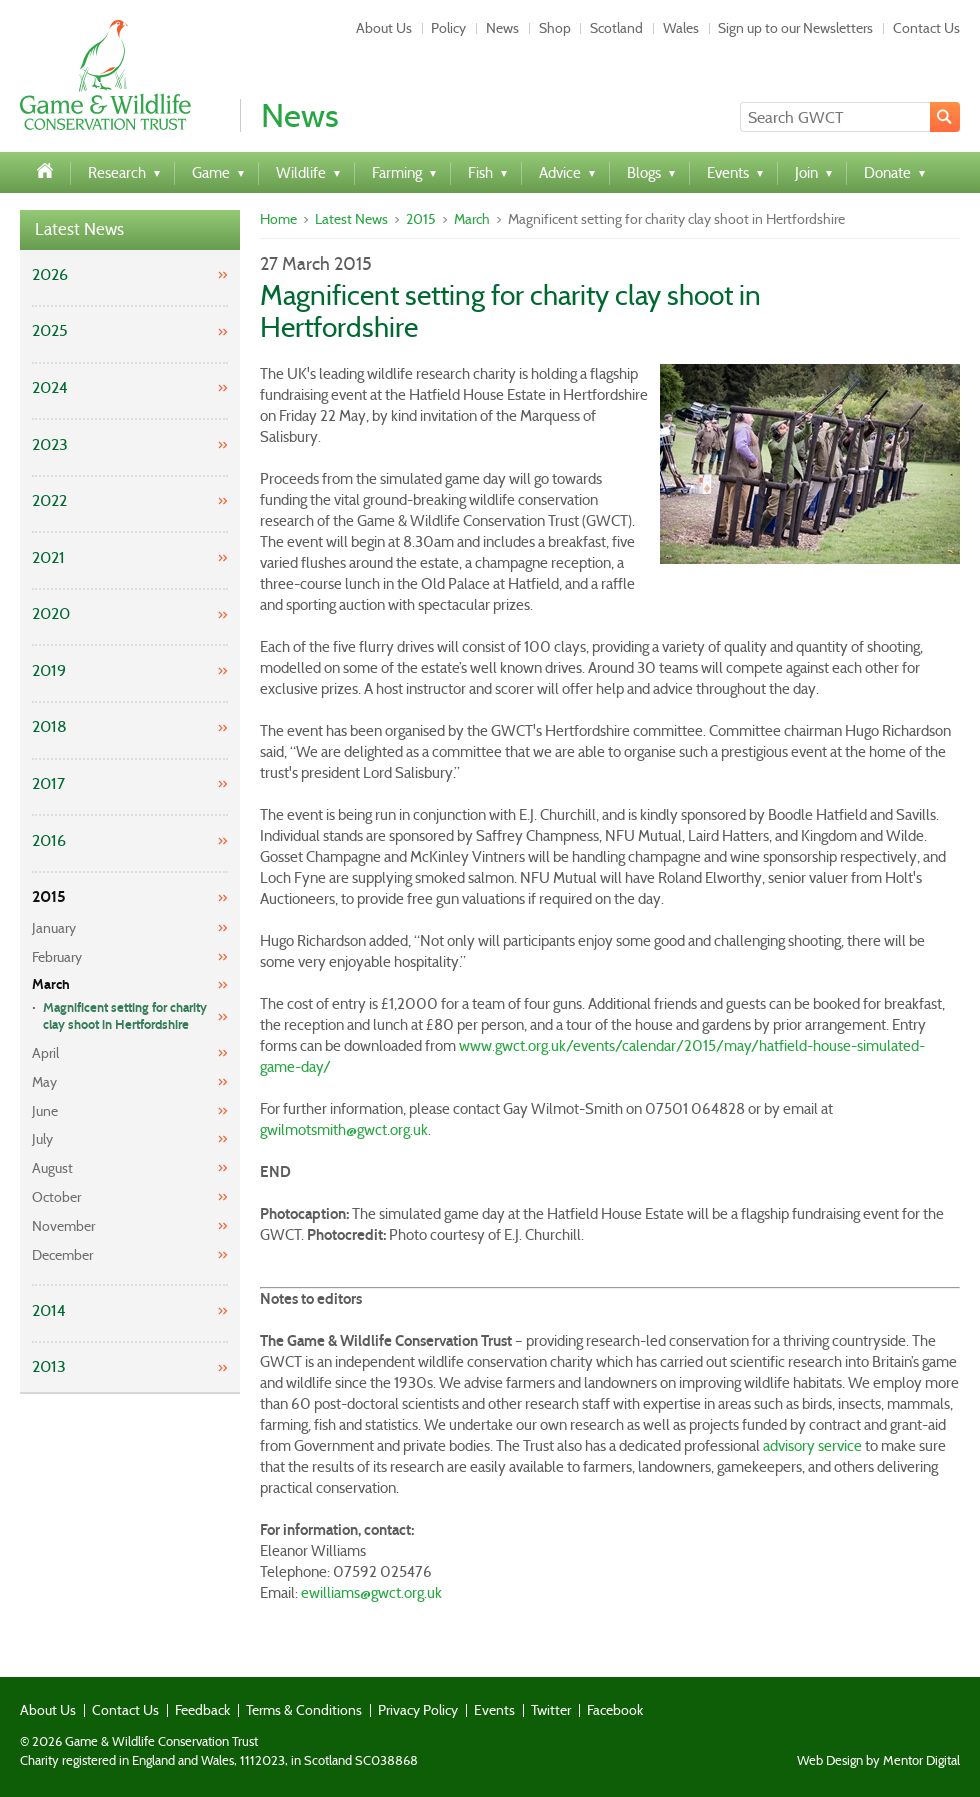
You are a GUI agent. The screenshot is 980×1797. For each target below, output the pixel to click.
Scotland (616, 28)
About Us (384, 28)
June (45, 1111)
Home (278, 219)
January (54, 928)
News (502, 28)
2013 (49, 1366)
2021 (48, 557)
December (62, 1255)
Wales (681, 28)
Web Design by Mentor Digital (878, 1761)
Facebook (615, 1710)
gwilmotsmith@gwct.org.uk (344, 1130)
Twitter (551, 1710)
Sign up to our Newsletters (795, 28)
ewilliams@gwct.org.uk (371, 1593)
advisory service (812, 1446)
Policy (448, 28)
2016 (49, 840)
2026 (50, 274)
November (63, 1226)
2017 (48, 783)
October (56, 1197)
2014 (49, 1310)
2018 (49, 726)
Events (494, 1710)
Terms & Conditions (304, 1710)
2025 (50, 330)
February (57, 957)
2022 (49, 500)
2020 (51, 613)
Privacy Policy (418, 1710)
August (52, 1168)
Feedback (202, 1710)
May (44, 1082)
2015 (49, 896)
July (42, 1139)
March (51, 984)
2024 (50, 387)
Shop (555, 28)
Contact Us (926, 28)
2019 (49, 670)
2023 (50, 444)
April (45, 1053)
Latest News (79, 229)
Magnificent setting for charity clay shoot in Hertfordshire (125, 1016)
